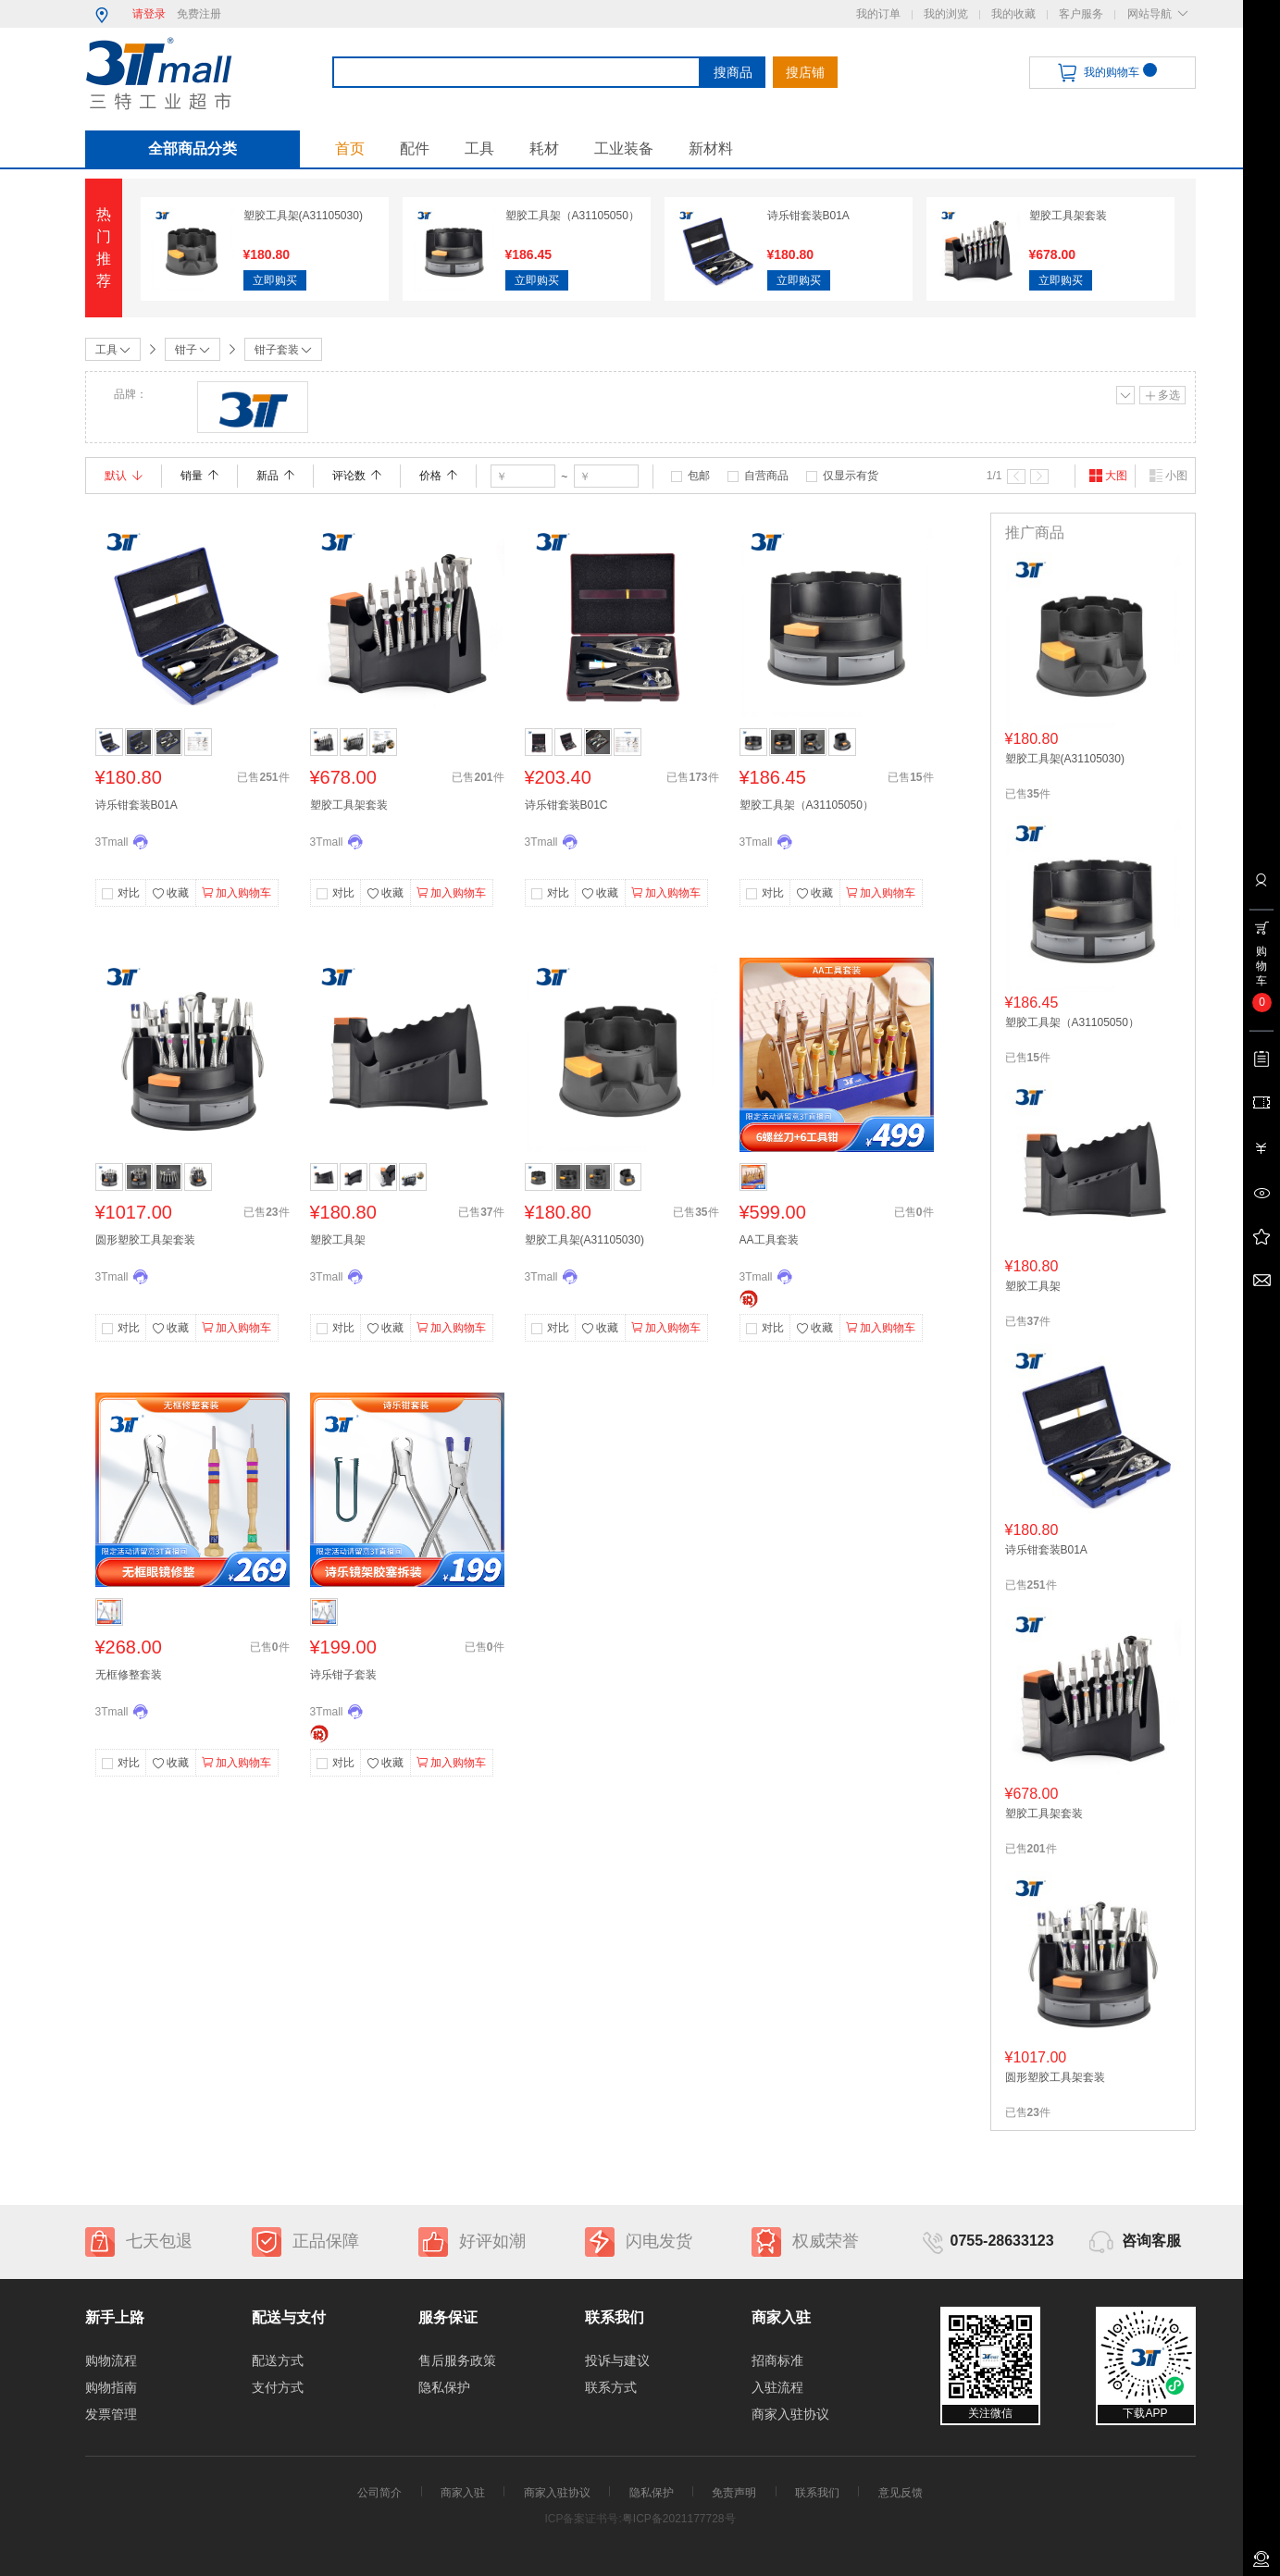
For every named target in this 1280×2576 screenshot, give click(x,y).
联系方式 (611, 2387)
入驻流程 (777, 2387)
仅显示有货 (850, 475)
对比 (129, 892)
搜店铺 (805, 72)
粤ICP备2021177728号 (679, 2518)
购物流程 (111, 2360)
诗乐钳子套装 (343, 1674)
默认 (124, 475)
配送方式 (278, 2360)
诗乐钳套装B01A (808, 215)
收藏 (170, 894)
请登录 (149, 13)
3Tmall (112, 842)
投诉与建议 (617, 2360)
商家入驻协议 (790, 2414)
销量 (199, 475)
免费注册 (199, 13)
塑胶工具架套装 (1068, 215)
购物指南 (111, 2387)
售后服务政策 (457, 2360)
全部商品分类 (192, 148)
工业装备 (623, 148)
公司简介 (379, 2492)
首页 (350, 148)
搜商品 (733, 72)
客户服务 (1081, 13)
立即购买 (275, 280)
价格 (438, 475)
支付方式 (278, 2387)
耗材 (544, 148)
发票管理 (111, 2414)
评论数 (356, 475)
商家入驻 (463, 2492)
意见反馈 (900, 2492)
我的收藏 (1013, 13)
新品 (275, 475)
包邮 (699, 475)
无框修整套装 (128, 1674)
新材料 (711, 148)
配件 (414, 148)
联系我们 (817, 2492)
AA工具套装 (769, 1239)
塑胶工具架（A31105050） (572, 215)
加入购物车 (236, 893)
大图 (1107, 475)
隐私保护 (444, 2387)
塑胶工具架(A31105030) (303, 215)
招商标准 (777, 2360)
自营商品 (766, 475)
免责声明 (734, 2492)
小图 (1168, 475)
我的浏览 (946, 13)
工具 (479, 148)
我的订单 (878, 13)
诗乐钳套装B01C (566, 805)
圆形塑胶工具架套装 (145, 1239)
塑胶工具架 (338, 1239)
